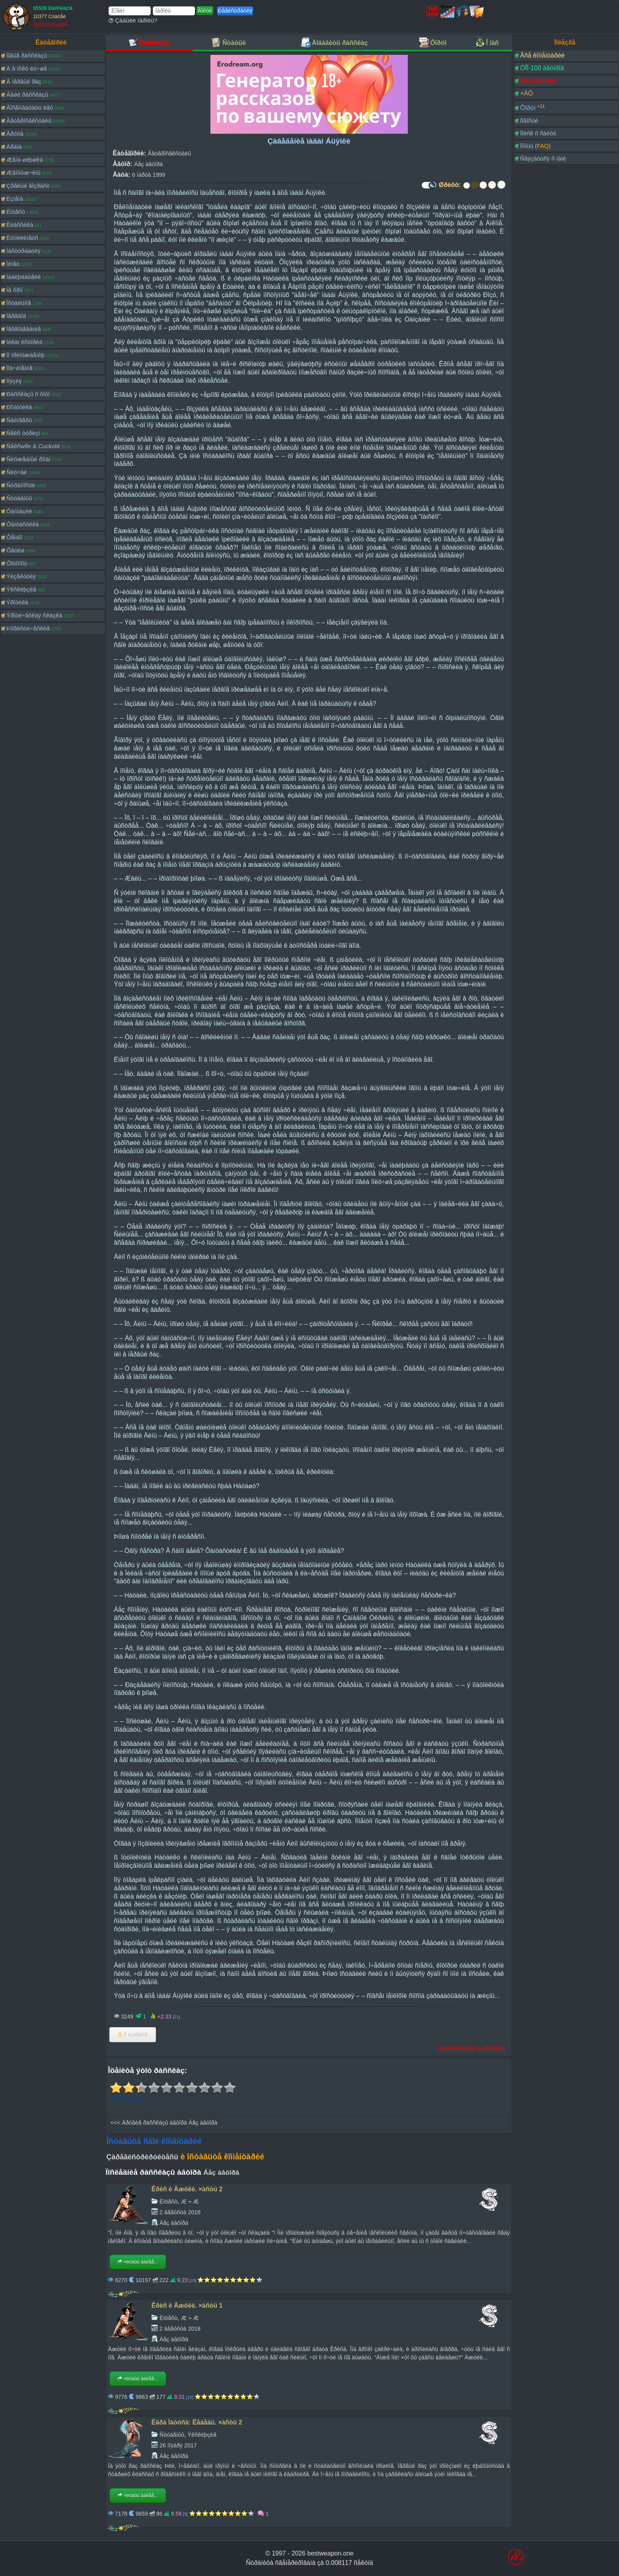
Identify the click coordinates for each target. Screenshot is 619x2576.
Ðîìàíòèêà (19, 407)
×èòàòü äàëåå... (138, 2262)
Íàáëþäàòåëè (23, 276)
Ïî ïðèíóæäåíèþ (25, 355)
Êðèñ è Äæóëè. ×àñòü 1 (187, 2305)
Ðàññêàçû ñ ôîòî (28, 394)
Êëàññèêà (19, 224)
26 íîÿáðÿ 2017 (178, 2445)
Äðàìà (14, 146)
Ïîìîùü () (535, 145)
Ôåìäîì (14, 537)
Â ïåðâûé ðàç (23, 81)
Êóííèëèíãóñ (22, 237)
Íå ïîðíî (14, 289)
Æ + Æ (190, 2201)
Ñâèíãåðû (19, 420)
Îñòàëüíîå (18, 302)
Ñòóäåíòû (19, 498)
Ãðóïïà (14, 133)
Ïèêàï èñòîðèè (24, 342)
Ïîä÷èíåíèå (19, 368)
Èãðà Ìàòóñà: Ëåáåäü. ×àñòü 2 (197, 2422)
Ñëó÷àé (16, 472)
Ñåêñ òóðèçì (23, 433)
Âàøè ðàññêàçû (27, 94)
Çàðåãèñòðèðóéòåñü (142, 2157)
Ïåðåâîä (16, 315)
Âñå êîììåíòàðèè (542, 55)
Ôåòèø (15, 550)
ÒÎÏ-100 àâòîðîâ (542, 68)
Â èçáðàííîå (133, 2034)
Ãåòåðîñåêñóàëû (28, 120)
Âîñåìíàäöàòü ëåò (29, 107)
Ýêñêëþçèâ (21, 589)
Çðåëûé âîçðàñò (28, 185)
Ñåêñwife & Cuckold (33, 446)
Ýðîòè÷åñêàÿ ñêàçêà (34, 615)
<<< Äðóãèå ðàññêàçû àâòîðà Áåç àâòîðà (164, 2123)
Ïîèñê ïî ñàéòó (538, 133)
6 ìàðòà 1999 (148, 175)
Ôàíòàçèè (19, 511)
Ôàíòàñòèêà (22, 524)
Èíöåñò (15, 211)
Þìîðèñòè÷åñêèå (28, 628)
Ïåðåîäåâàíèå (23, 329)
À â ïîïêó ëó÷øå (26, 68)
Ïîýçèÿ (14, 381)
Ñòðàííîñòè (20, 485)
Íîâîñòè (529, 120)
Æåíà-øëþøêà (24, 159)
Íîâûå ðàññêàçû (26, 55)
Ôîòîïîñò (16, 563)
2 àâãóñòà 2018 (180, 2212)
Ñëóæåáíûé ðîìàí (28, 459)
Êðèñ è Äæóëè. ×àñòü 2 (187, 2189)
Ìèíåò (12, 263)
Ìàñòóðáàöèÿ (23, 250)
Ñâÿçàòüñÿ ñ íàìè (543, 158)
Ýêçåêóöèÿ (21, 576)
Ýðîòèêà (17, 602)
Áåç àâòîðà (148, 164)
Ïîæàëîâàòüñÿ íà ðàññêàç (471, 2048)
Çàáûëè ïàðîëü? (133, 20)
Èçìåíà (14, 198)
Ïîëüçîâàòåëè (538, 80)
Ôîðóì (527, 108)
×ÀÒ (526, 93)
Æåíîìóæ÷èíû (23, 172)
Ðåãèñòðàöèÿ (235, 10)
